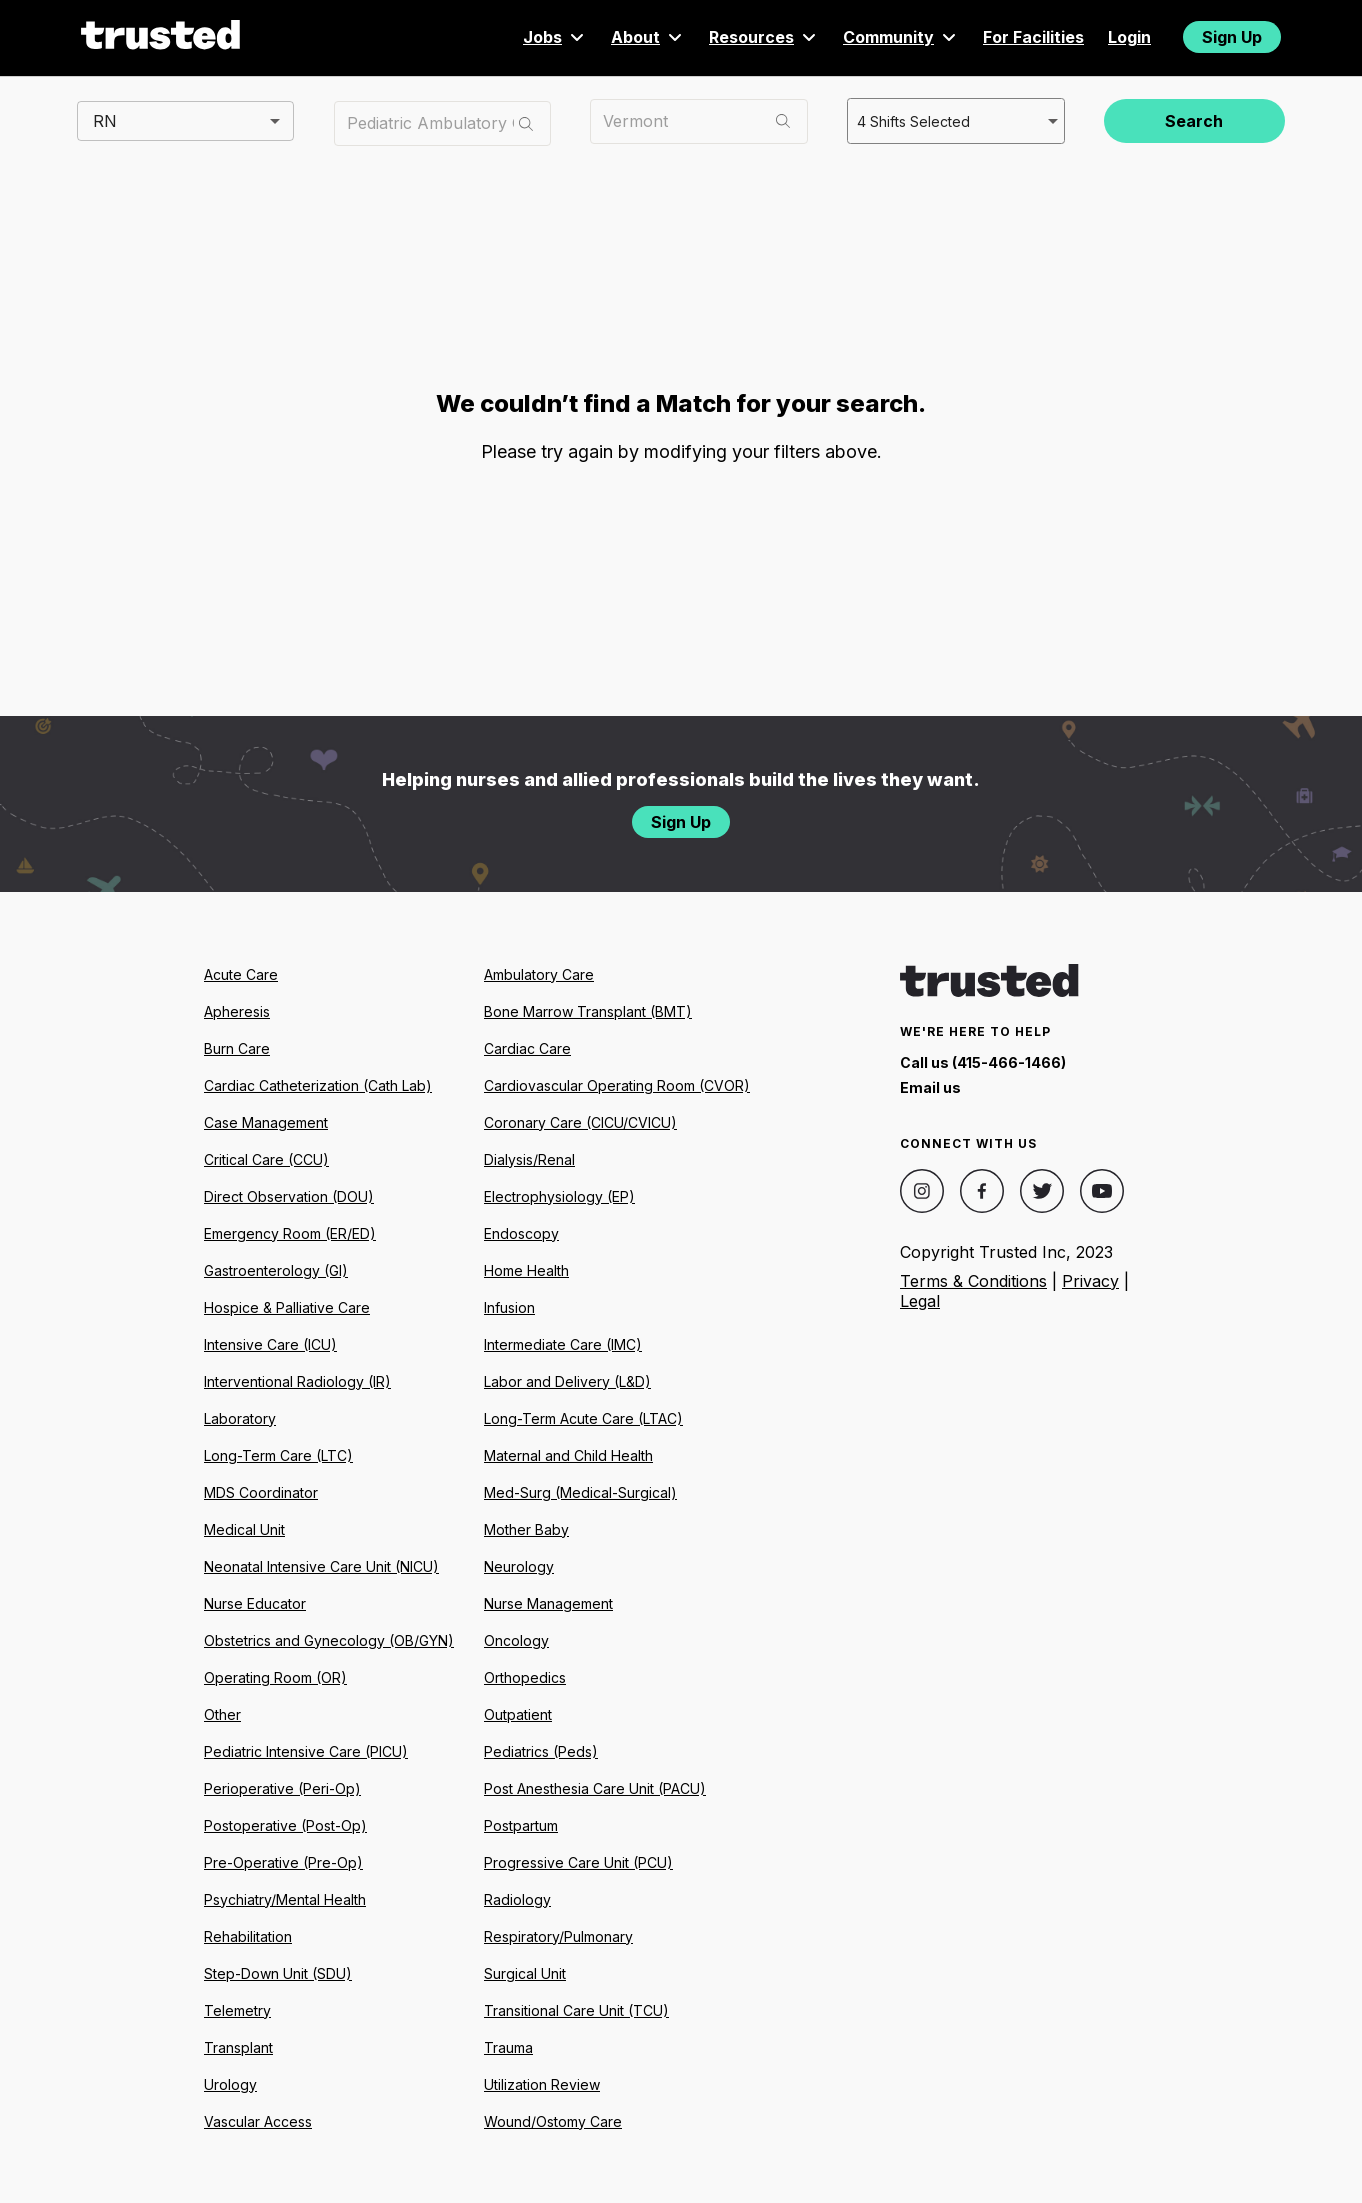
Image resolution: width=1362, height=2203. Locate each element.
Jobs (555, 37)
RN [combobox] (105, 120)
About (648, 37)
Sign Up (1232, 37)
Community (901, 37)
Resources (764, 37)
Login (1129, 37)
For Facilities (1033, 37)
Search (1194, 121)
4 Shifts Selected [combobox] (911, 120)
